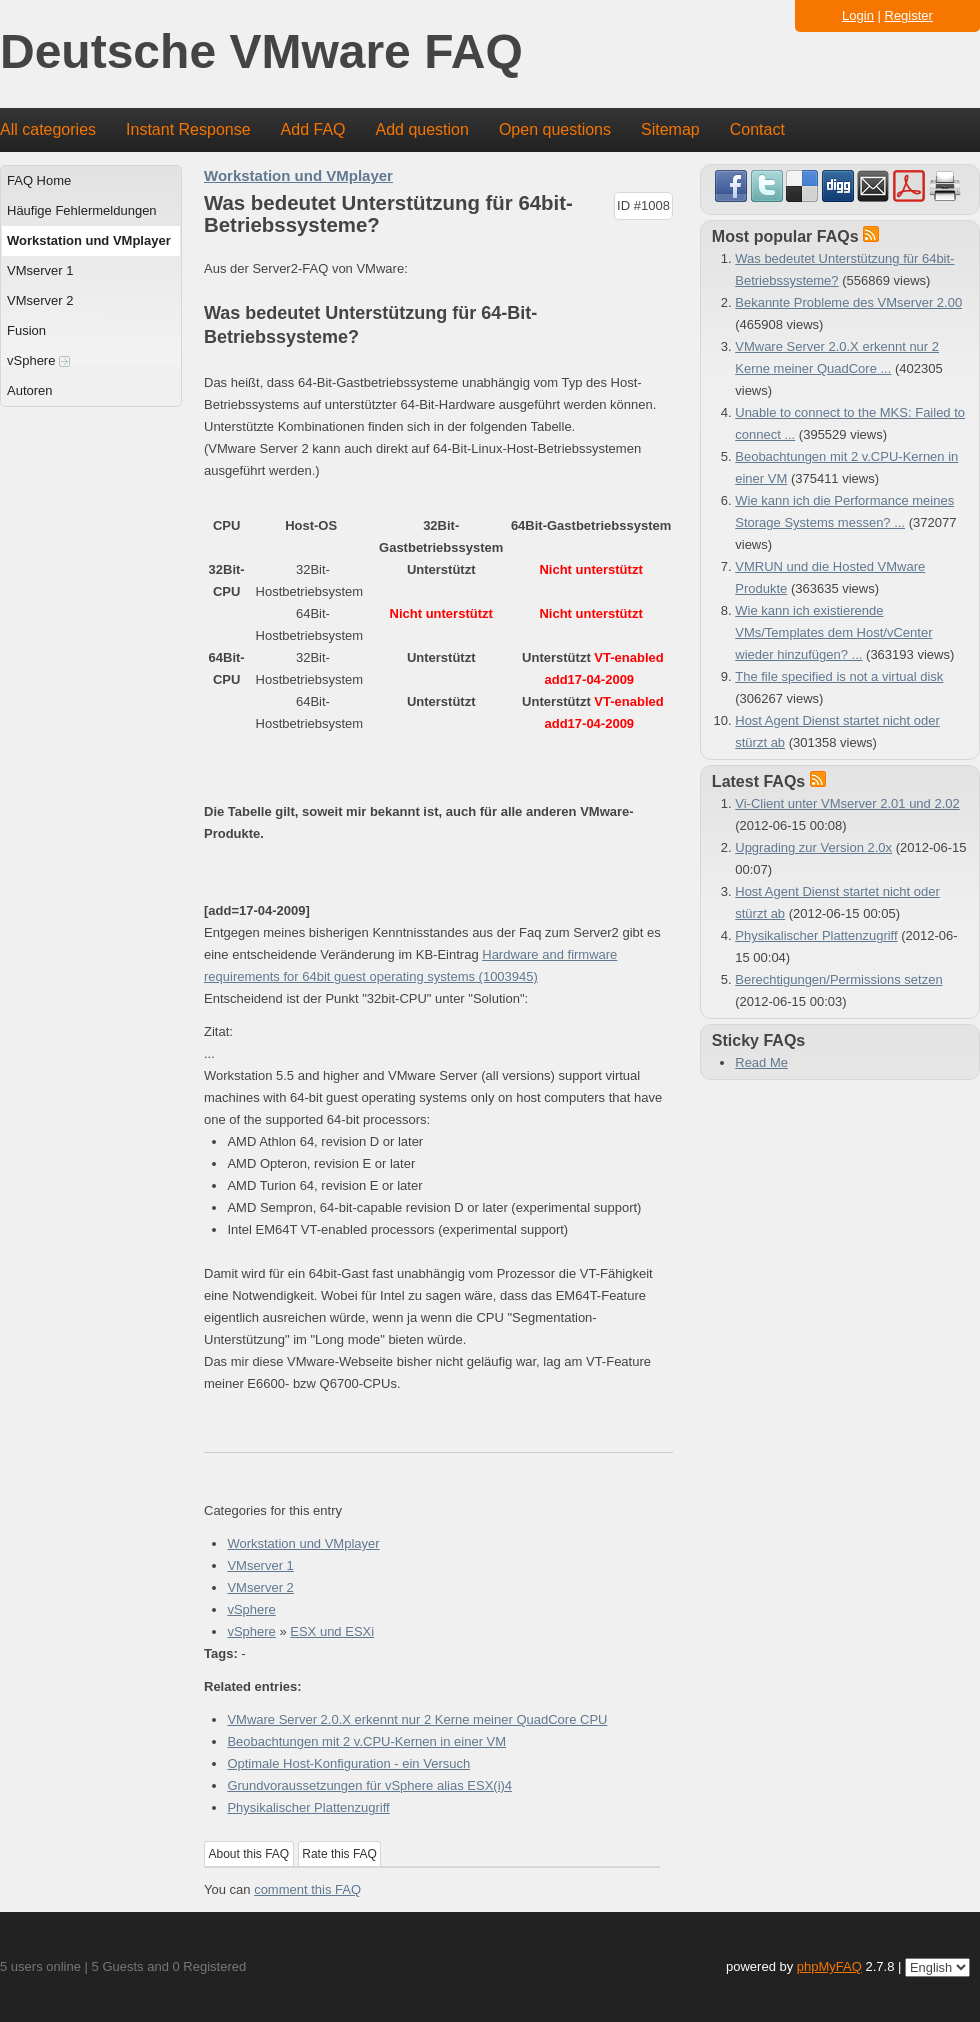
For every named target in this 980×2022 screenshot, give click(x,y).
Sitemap (670, 129)
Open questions (555, 129)
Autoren (30, 390)
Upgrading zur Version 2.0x (813, 847)
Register (909, 15)
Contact (757, 129)
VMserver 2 (40, 300)
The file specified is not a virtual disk (839, 676)
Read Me (761, 1062)
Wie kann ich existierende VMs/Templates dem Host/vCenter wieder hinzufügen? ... (833, 632)
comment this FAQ (307, 1889)
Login (858, 15)
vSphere (38, 360)
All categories (48, 129)
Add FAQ (313, 129)
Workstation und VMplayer (89, 240)
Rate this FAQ (339, 1854)
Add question (422, 129)
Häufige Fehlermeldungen (82, 210)
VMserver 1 (40, 270)
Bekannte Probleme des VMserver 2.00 (848, 302)
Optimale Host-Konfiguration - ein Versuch (348, 1763)
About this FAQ (249, 1854)
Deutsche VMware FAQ (261, 52)
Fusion (26, 330)
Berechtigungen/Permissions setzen (838, 979)
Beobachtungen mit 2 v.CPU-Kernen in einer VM (366, 1741)
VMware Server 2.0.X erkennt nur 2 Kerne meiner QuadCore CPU (417, 1719)
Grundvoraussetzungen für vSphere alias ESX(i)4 (369, 1785)
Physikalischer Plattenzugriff (308, 1807)
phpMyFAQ (829, 1966)
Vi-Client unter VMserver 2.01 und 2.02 (847, 803)
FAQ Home (39, 180)
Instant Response (188, 129)
